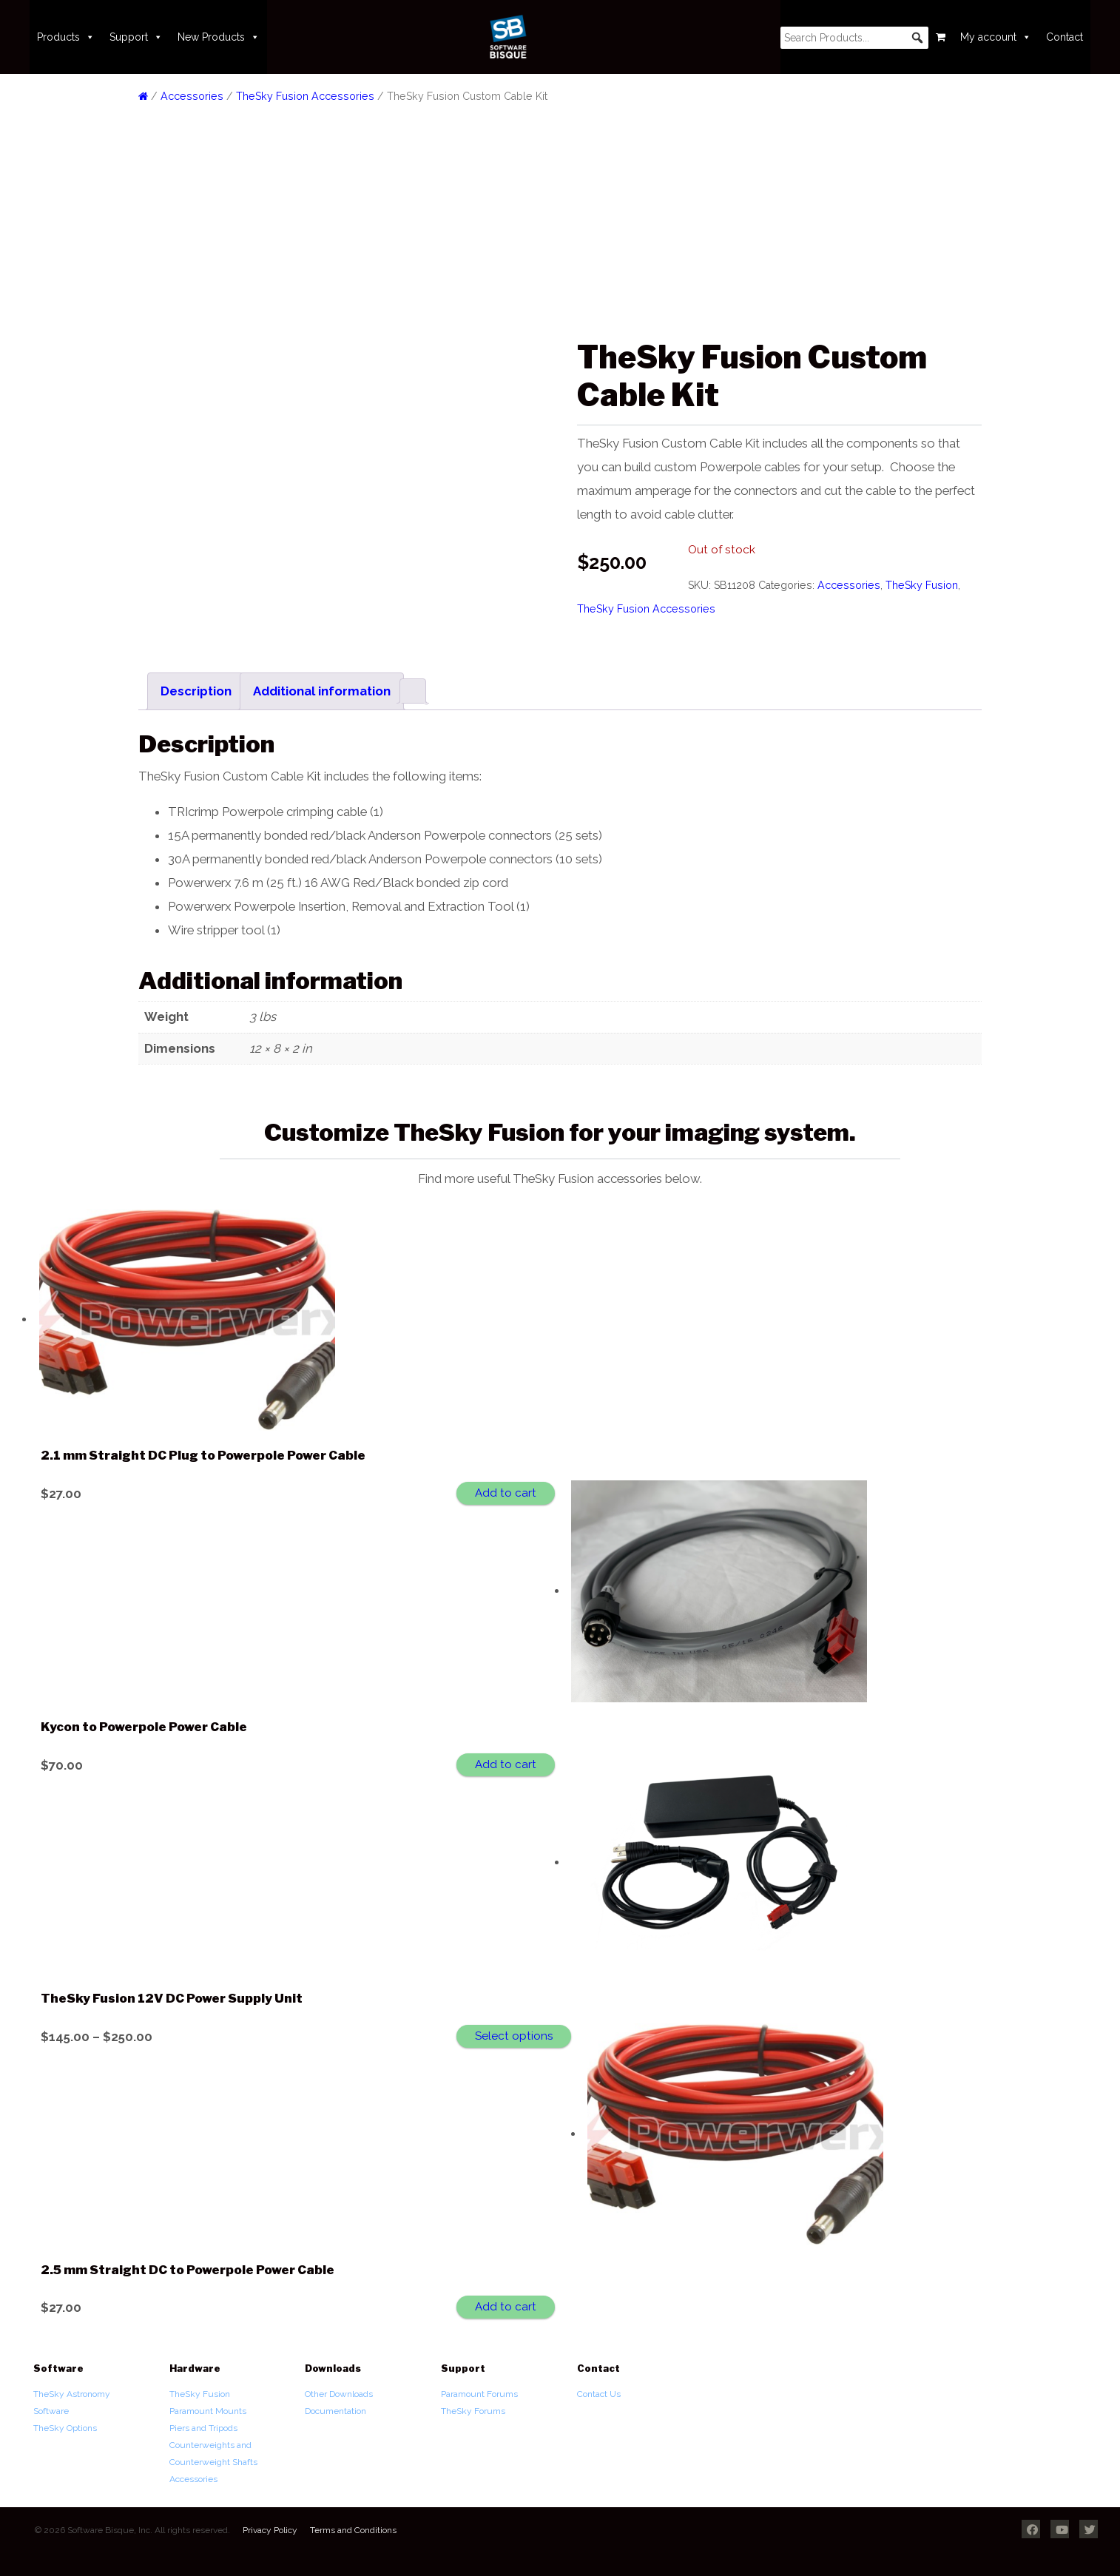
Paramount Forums (479, 2394)
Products (66, 37)
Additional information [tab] (322, 691)
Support (136, 37)
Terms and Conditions (353, 2530)
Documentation (335, 2411)
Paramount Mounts (207, 2411)
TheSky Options (65, 2428)
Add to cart (505, 1493)
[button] (917, 38)
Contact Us (599, 2394)
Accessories (192, 96)
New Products (219, 37)
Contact (1064, 37)
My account (995, 37)
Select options (514, 2036)
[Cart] (940, 37)
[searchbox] (854, 38)
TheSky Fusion (921, 585)
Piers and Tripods (203, 2428)
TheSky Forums (473, 2411)
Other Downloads (339, 2394)
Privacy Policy (270, 2530)
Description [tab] (196, 691)
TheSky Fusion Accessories (305, 96)
